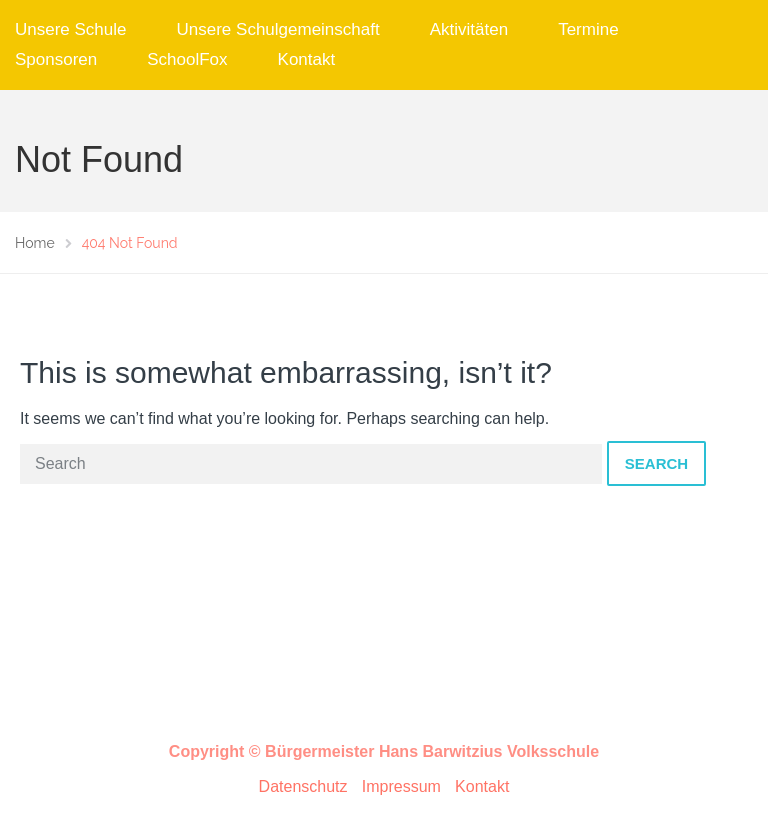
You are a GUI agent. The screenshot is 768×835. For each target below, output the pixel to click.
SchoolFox (187, 59)
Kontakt (307, 59)
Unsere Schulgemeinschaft (278, 29)
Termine (588, 29)
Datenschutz (303, 786)
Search (656, 463)
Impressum (401, 786)
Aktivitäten (469, 29)
